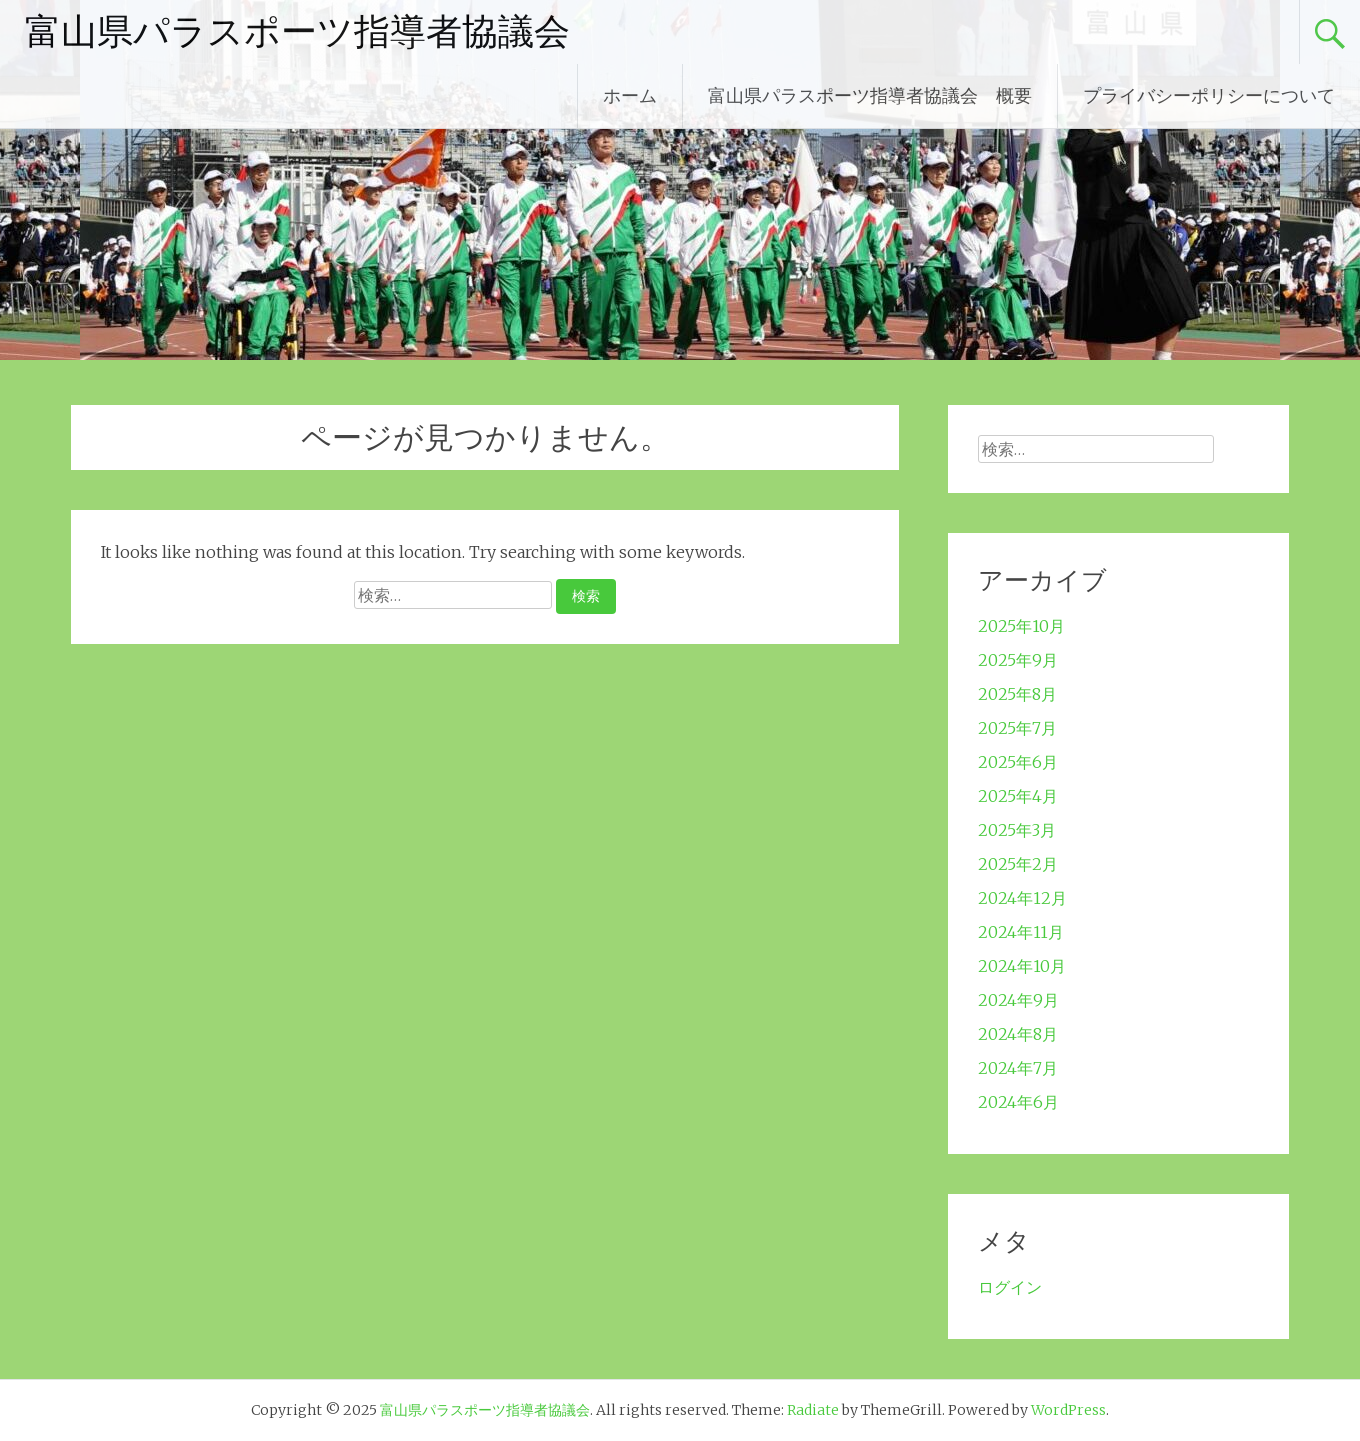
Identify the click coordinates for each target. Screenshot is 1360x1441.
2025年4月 (1018, 796)
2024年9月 (1018, 1000)
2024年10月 (1022, 966)
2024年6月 (1018, 1102)
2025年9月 (1018, 660)
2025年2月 (1018, 864)
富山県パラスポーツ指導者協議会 (297, 32)
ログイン (1010, 1287)
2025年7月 (1017, 728)
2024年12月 (1022, 898)
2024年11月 (1021, 932)
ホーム (630, 95)
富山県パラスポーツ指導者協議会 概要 (870, 95)
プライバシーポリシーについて (1209, 95)
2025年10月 (1021, 626)
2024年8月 (1018, 1034)
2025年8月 (1017, 694)
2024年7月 (1018, 1068)
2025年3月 (1017, 830)
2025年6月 (1018, 762)
